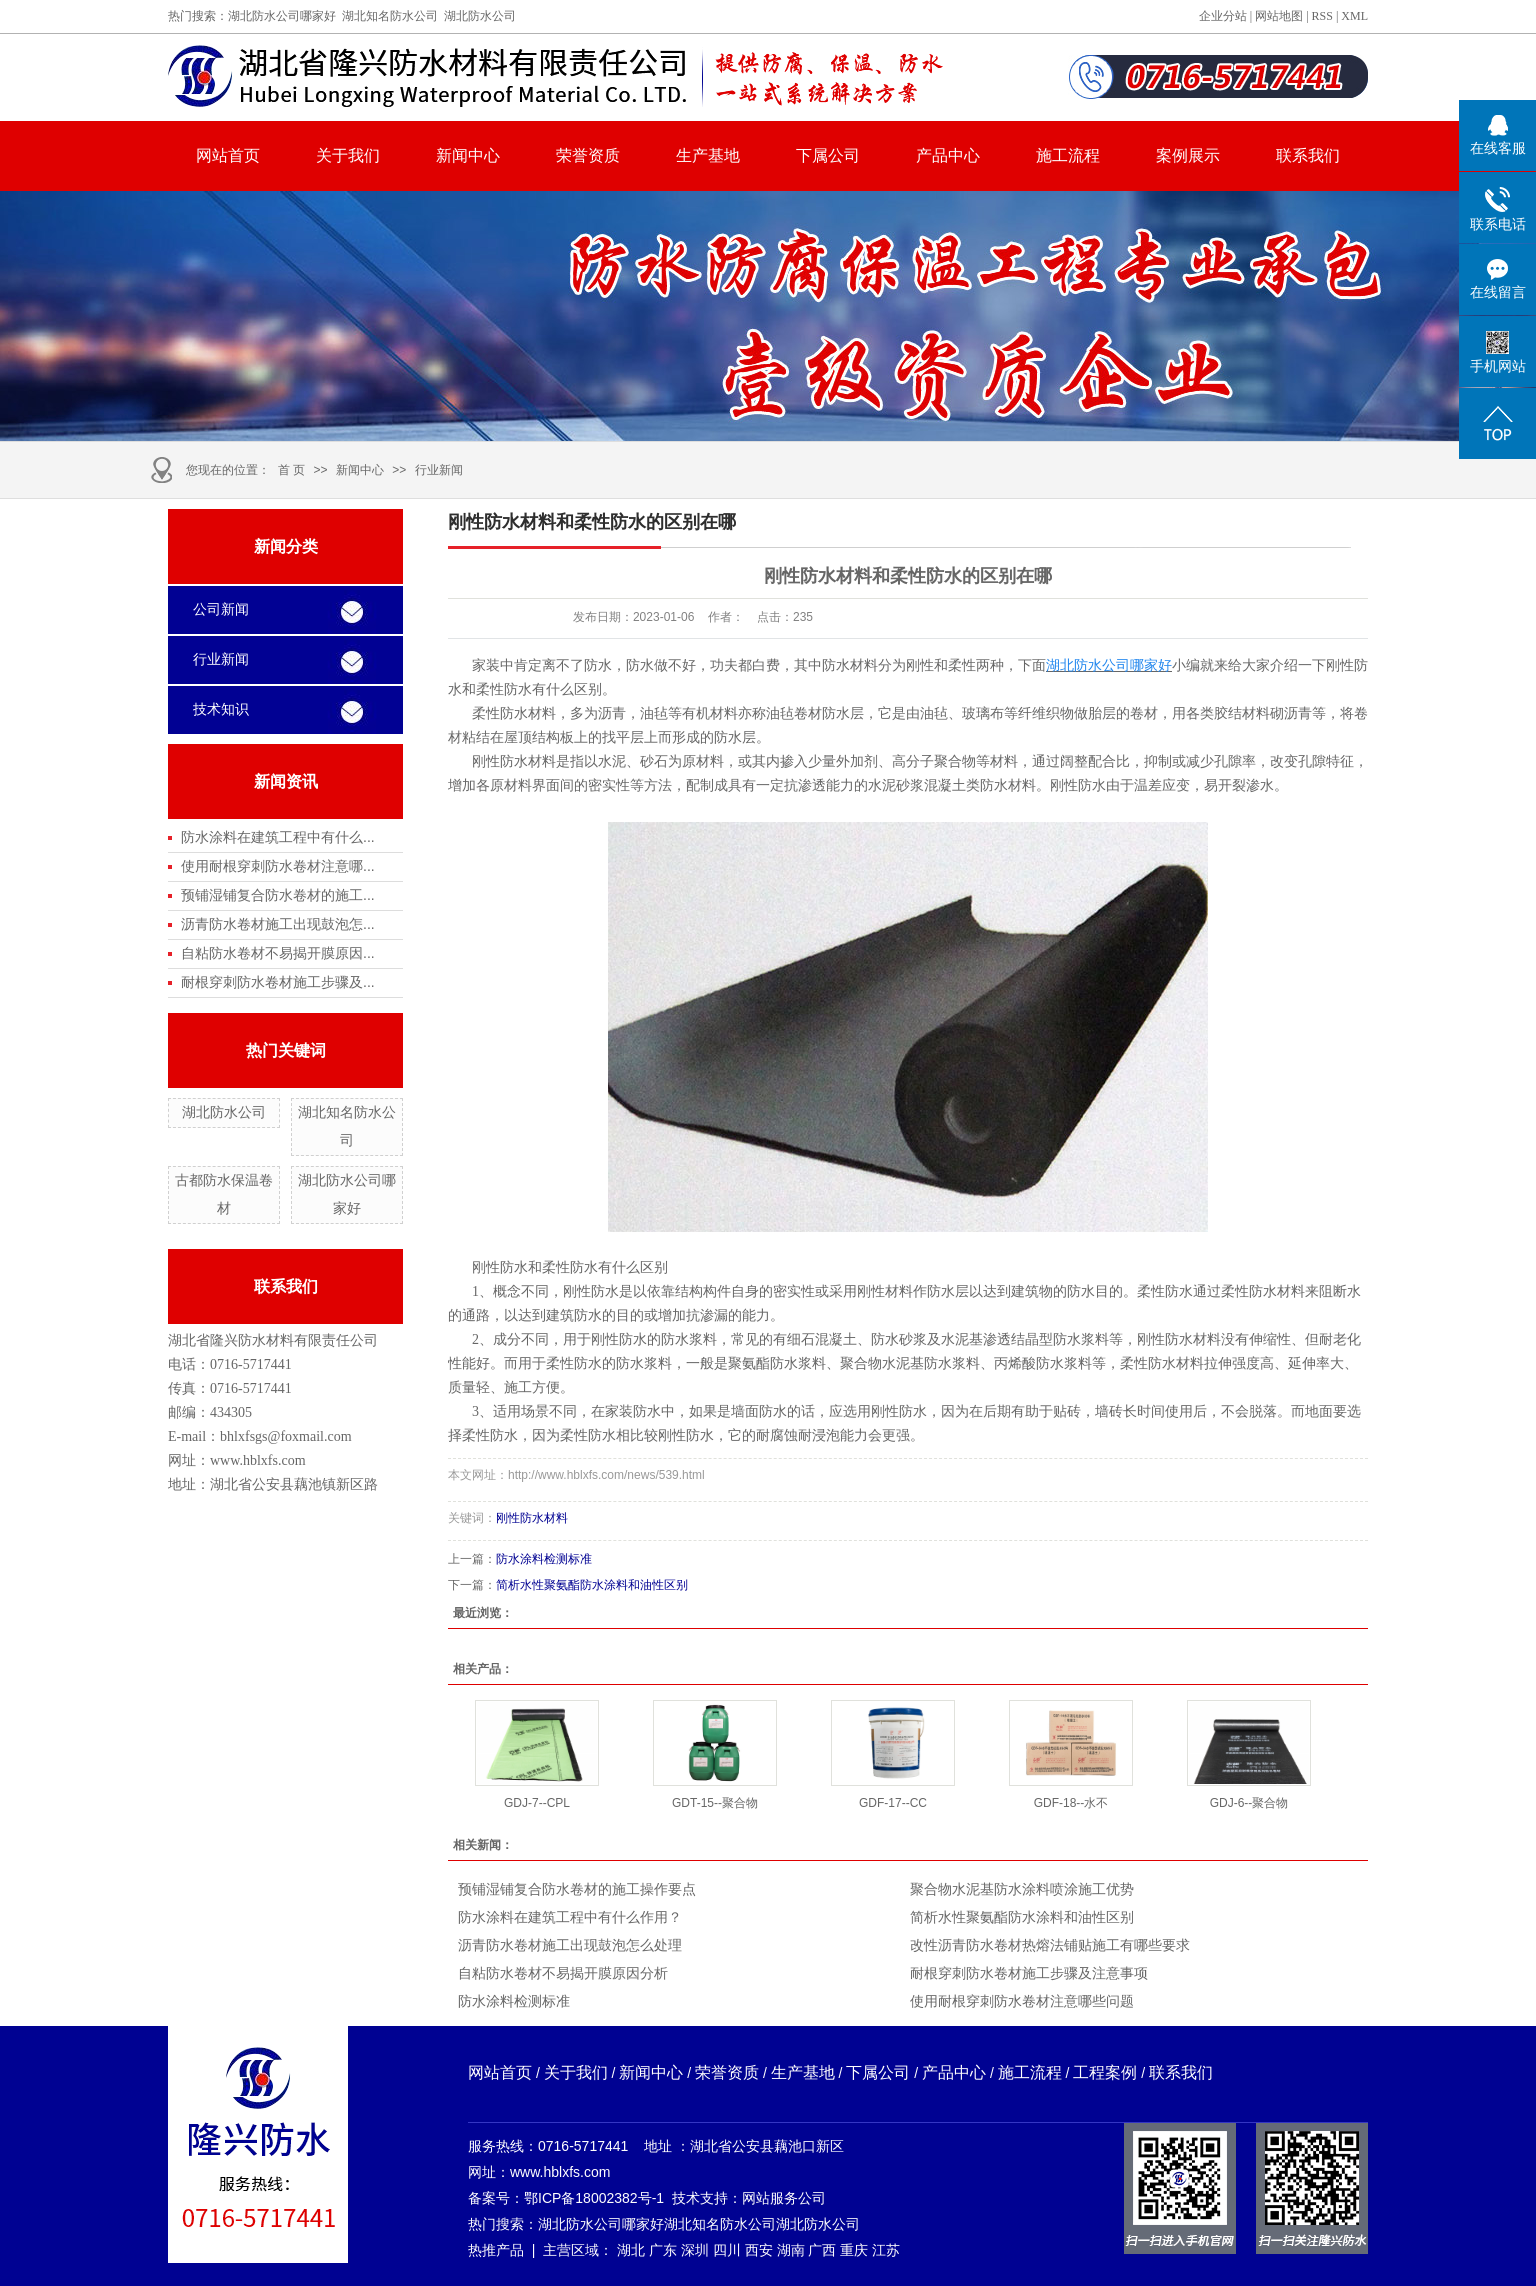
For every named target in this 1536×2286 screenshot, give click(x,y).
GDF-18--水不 (1071, 1803)
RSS (1322, 16)
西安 (759, 2250)
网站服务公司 (784, 2198)
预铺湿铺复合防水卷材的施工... (278, 895)
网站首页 (228, 155)
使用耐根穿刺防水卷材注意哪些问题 (1022, 2001)
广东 (663, 2250)
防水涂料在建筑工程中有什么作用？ (570, 1917)
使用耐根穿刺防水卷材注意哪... (278, 866)
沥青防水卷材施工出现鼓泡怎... (278, 924)
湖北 (631, 2250)
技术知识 (221, 709)
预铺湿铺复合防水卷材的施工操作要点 (577, 1889)
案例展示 (1188, 155)
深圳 (695, 2250)
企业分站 (1223, 16)
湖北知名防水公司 (390, 16)
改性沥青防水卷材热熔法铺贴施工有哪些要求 (1050, 1945)
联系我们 (1308, 155)
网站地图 (1279, 16)
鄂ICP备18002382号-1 (594, 2198)
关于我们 (348, 155)
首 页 (291, 470)
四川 (727, 2250)
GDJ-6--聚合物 (1249, 1803)
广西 (822, 2250)
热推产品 (496, 2250)
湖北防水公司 (480, 16)
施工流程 (1068, 155)
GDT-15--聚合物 (715, 1803)
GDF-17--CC (893, 1803)
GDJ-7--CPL (537, 1803)
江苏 (886, 2250)
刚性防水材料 (532, 1518)
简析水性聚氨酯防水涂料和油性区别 (592, 1585)
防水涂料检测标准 (544, 1559)
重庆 (854, 2250)
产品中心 (948, 155)
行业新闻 (439, 470)
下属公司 (828, 155)
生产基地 (708, 155)
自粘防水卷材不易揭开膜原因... (278, 953)
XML (1354, 16)
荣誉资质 (588, 155)
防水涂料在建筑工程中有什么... (278, 837)
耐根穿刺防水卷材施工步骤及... (278, 982)
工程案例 (1105, 2072)
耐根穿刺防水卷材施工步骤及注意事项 (1029, 1973)
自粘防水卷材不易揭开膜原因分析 (563, 1973)
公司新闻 (221, 609)
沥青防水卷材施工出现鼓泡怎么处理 (570, 1945)
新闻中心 (468, 155)
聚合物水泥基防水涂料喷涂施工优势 (1022, 1889)
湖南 (791, 2250)
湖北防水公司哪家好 (282, 16)
